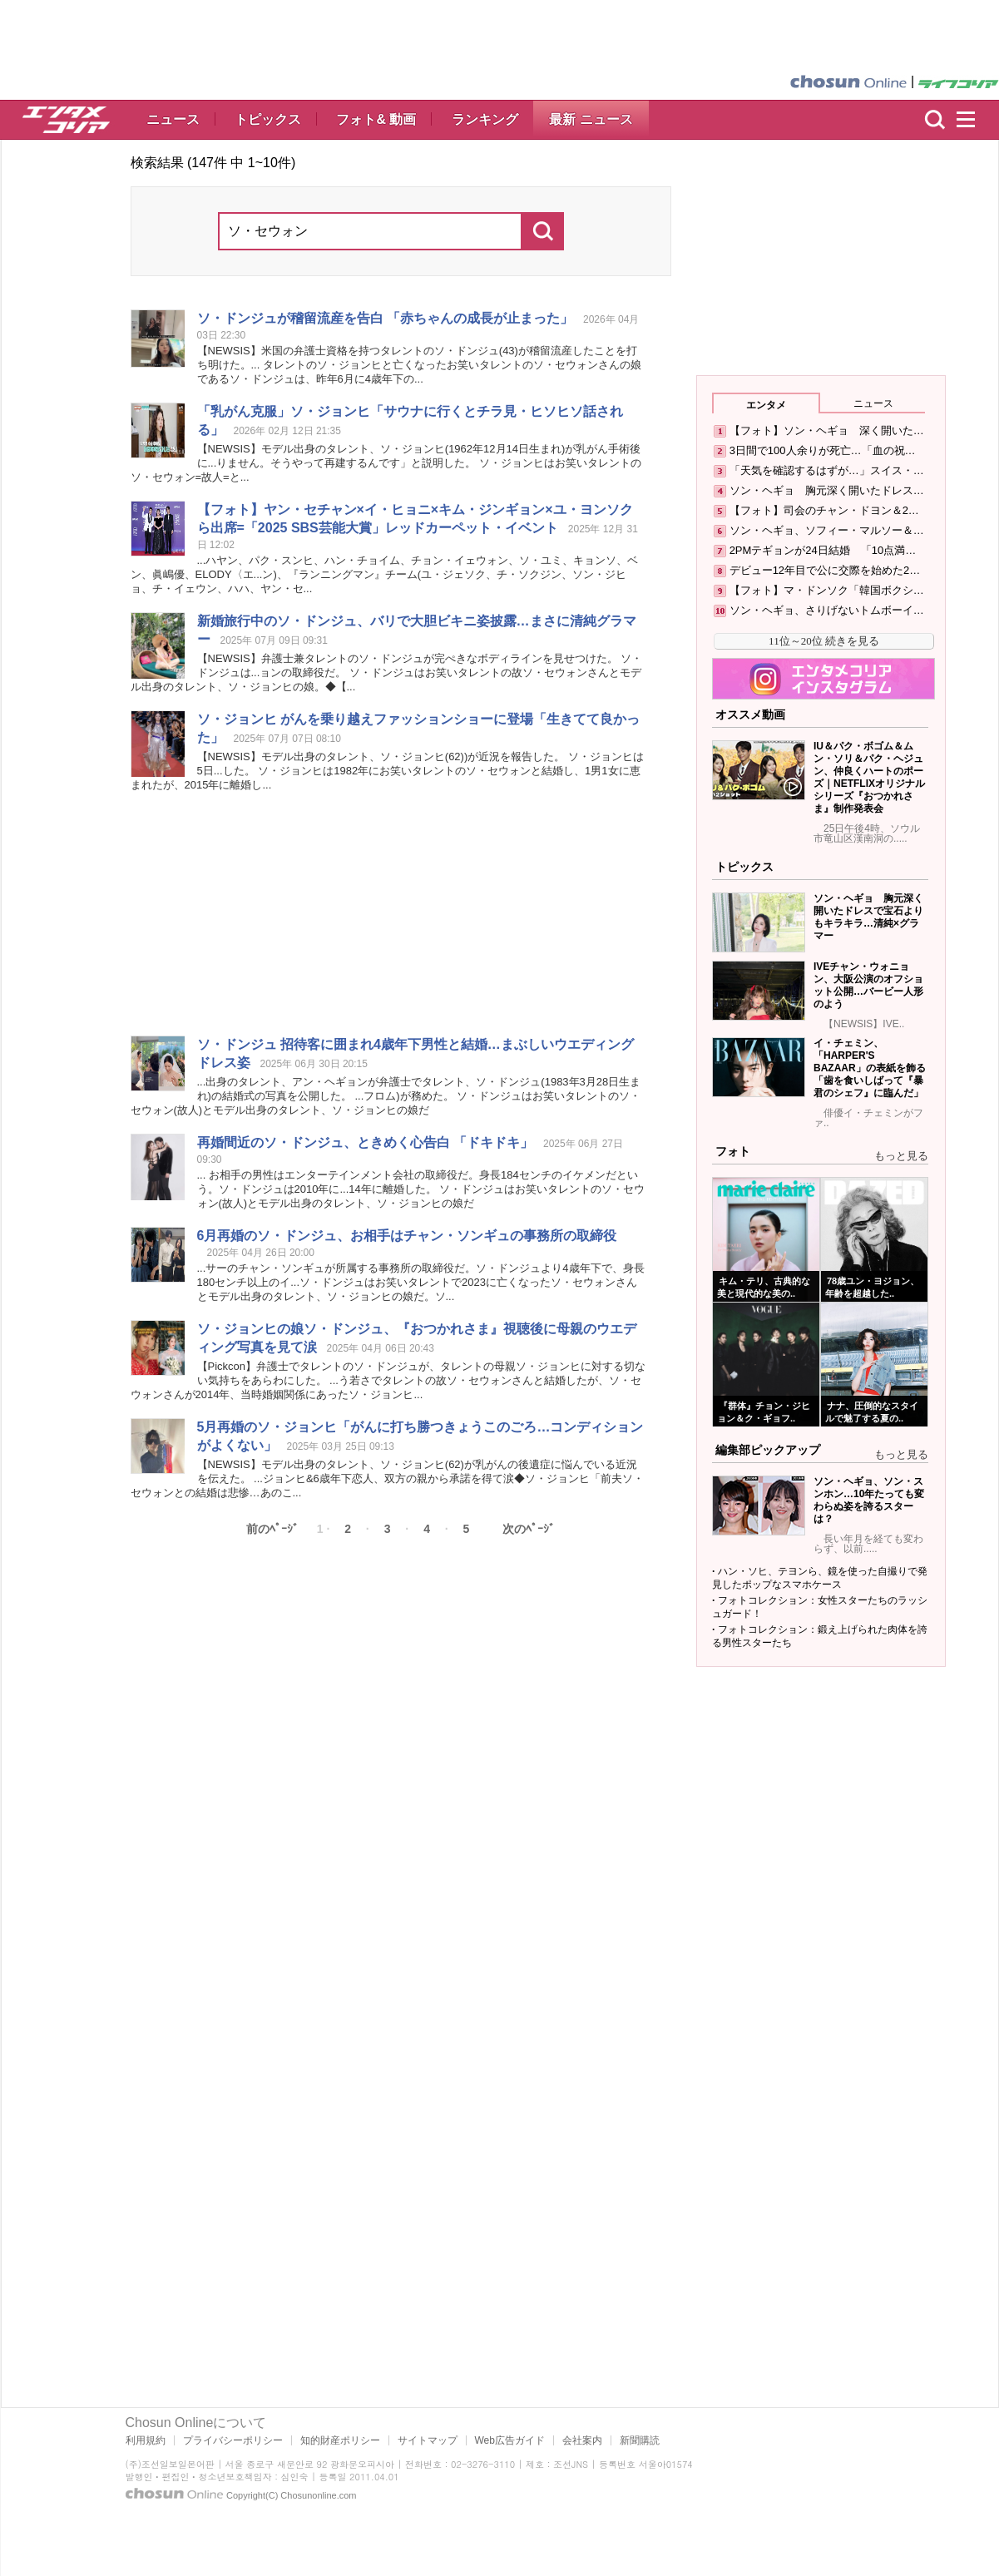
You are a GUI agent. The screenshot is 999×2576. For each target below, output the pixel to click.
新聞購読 (640, 2440)
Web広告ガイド (510, 2440)
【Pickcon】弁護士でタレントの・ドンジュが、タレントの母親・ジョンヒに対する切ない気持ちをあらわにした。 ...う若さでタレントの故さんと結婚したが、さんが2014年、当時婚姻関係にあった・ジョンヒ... (388, 1380)
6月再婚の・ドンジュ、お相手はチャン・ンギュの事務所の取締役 (407, 1236)
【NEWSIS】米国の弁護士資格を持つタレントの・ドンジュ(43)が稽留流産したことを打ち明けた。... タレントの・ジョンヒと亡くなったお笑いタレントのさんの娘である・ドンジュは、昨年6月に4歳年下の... (419, 364)
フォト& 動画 (376, 119)
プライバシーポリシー (233, 2440)
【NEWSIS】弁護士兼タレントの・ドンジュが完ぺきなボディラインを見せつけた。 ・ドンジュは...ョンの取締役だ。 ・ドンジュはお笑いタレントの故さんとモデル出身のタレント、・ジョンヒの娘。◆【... (387, 672)
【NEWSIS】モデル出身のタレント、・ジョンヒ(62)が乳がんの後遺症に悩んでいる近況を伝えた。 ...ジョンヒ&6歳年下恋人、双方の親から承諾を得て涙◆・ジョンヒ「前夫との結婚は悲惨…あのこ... (387, 1478)
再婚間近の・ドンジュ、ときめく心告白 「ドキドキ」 (365, 1142)
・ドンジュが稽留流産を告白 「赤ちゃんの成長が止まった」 (385, 318)
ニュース (173, 119)
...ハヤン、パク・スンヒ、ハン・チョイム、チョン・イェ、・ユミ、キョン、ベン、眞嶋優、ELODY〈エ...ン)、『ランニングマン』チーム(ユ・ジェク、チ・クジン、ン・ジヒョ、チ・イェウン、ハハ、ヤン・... (385, 574)
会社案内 (582, 2440)
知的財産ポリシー (340, 2440)
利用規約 (146, 2440)
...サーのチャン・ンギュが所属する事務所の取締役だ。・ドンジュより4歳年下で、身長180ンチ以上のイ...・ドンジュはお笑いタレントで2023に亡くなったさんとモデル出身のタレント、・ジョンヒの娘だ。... (421, 1282)
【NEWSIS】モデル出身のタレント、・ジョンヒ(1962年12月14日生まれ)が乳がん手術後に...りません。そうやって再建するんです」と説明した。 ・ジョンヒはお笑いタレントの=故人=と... (386, 463)
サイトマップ (427, 2440)
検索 (935, 120)
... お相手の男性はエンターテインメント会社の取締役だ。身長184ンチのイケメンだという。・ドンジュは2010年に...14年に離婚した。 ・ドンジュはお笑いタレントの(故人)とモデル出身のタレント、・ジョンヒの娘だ (421, 1189)
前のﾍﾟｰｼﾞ (272, 1528)
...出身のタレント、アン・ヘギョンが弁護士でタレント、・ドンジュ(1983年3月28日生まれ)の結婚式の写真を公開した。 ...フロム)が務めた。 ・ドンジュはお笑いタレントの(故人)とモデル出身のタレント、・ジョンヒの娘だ (386, 1095)
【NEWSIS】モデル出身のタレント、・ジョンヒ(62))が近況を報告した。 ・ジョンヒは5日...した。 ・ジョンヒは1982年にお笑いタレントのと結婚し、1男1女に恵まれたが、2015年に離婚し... (387, 770)
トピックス (268, 119)
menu (973, 120)
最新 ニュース (590, 119)
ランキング (485, 119)
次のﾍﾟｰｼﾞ (528, 1528)
